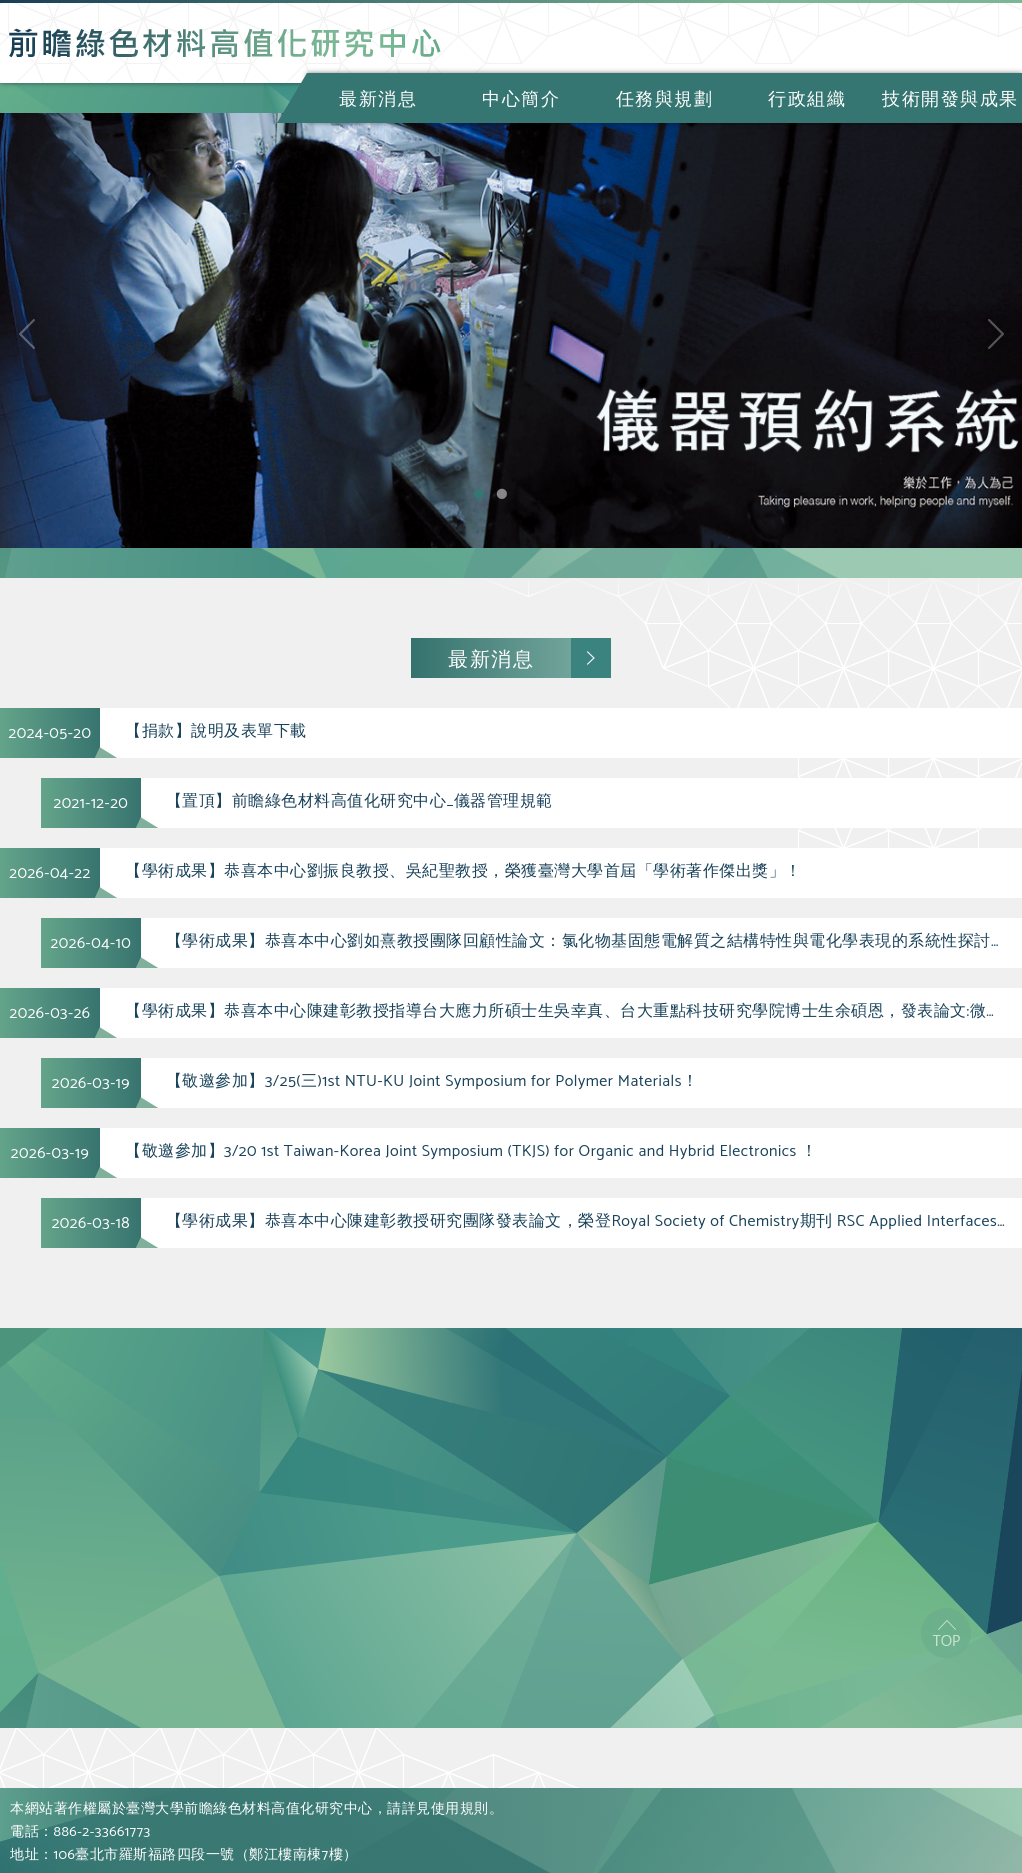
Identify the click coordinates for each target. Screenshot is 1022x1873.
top (946, 1633)
